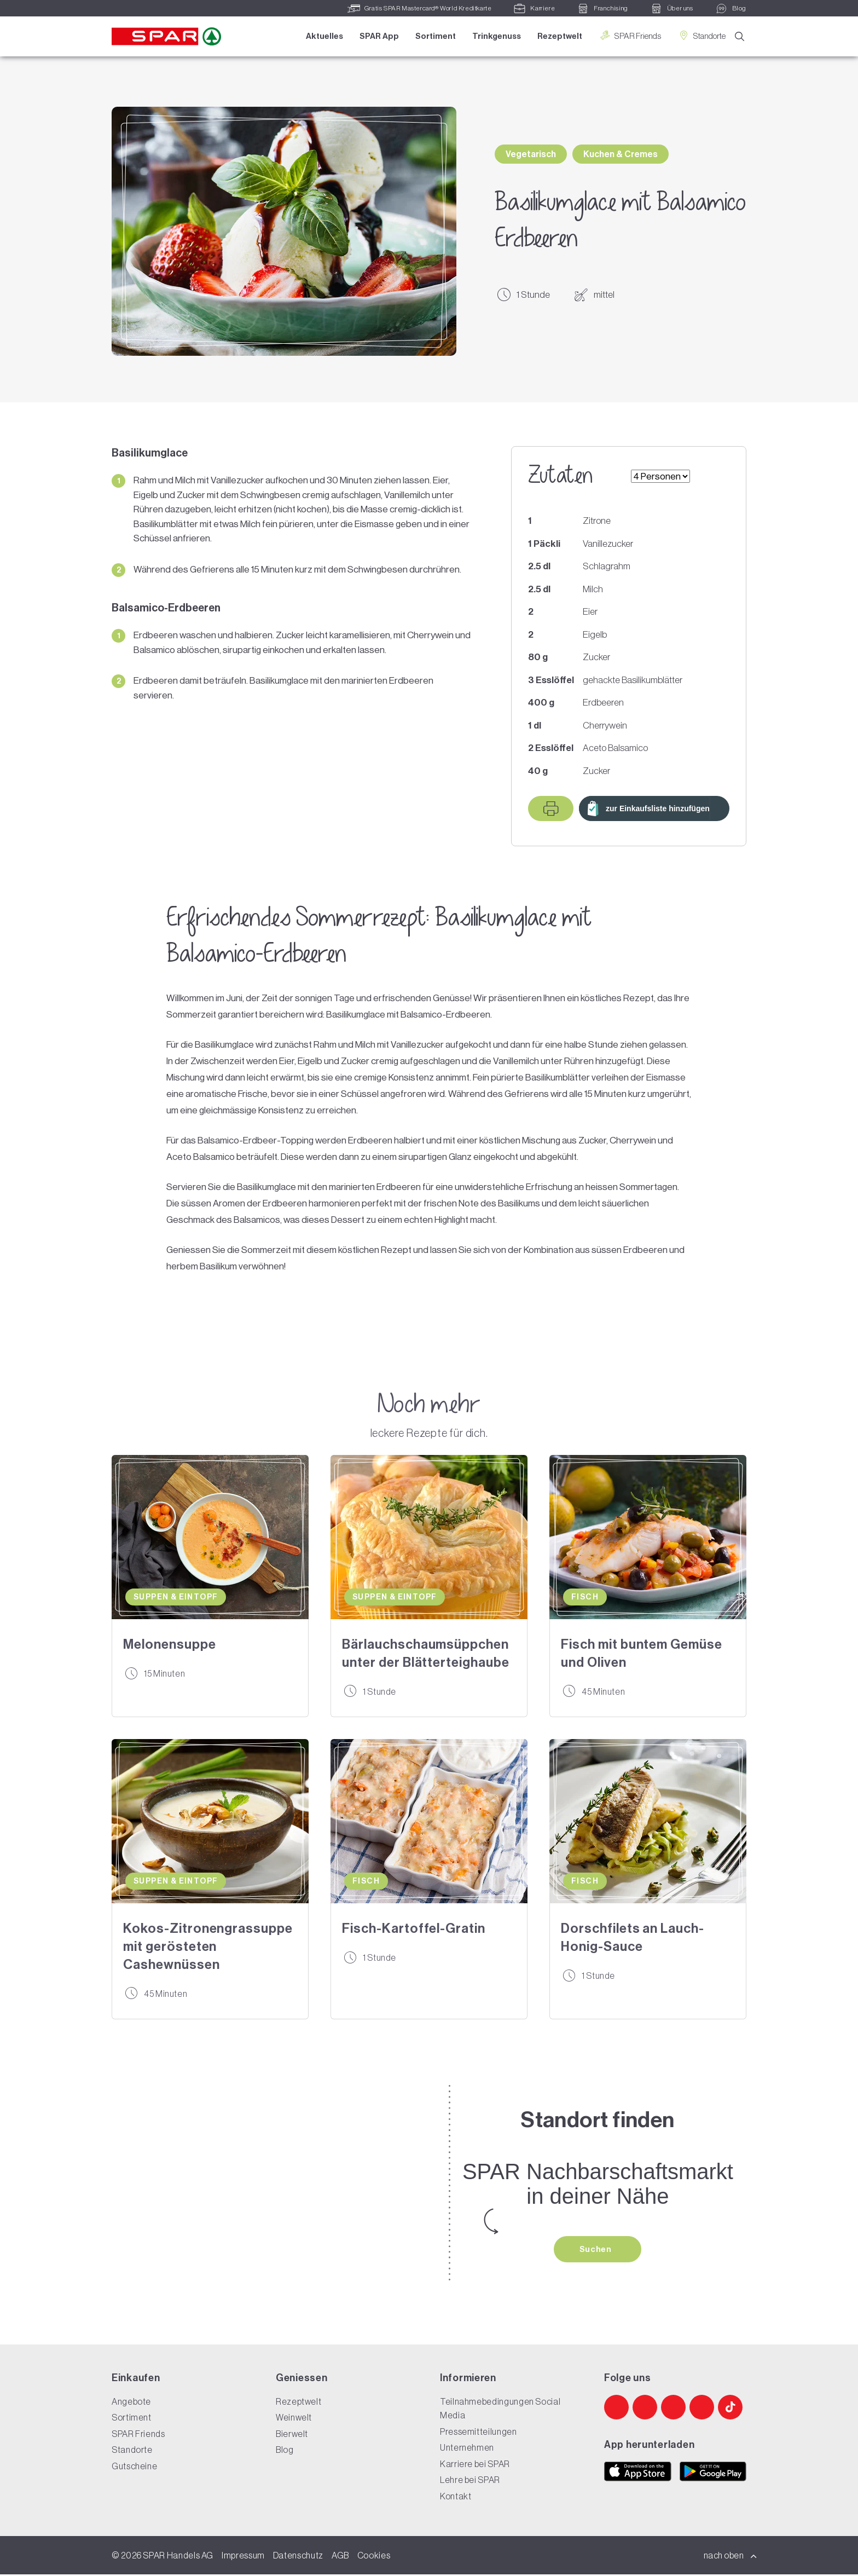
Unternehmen (467, 2449)
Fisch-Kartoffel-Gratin (413, 1928)
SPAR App (377, 37)
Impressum (243, 2557)
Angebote (131, 2403)
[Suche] (740, 37)
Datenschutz (298, 2557)
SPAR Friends (628, 36)
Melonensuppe (169, 1644)
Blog (285, 2451)
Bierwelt (292, 2435)
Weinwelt (294, 2419)
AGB (340, 2557)
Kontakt (455, 2498)
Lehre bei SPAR (470, 2481)
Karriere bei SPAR (475, 2465)
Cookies (373, 2557)
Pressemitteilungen (478, 2433)
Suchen (596, 2250)
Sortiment (434, 37)
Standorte (700, 36)
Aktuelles (322, 37)
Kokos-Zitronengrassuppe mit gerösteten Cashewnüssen (208, 1946)
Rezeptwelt (558, 37)
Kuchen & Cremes (620, 154)
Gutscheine (134, 2468)
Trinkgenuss (495, 37)
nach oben (730, 2557)
